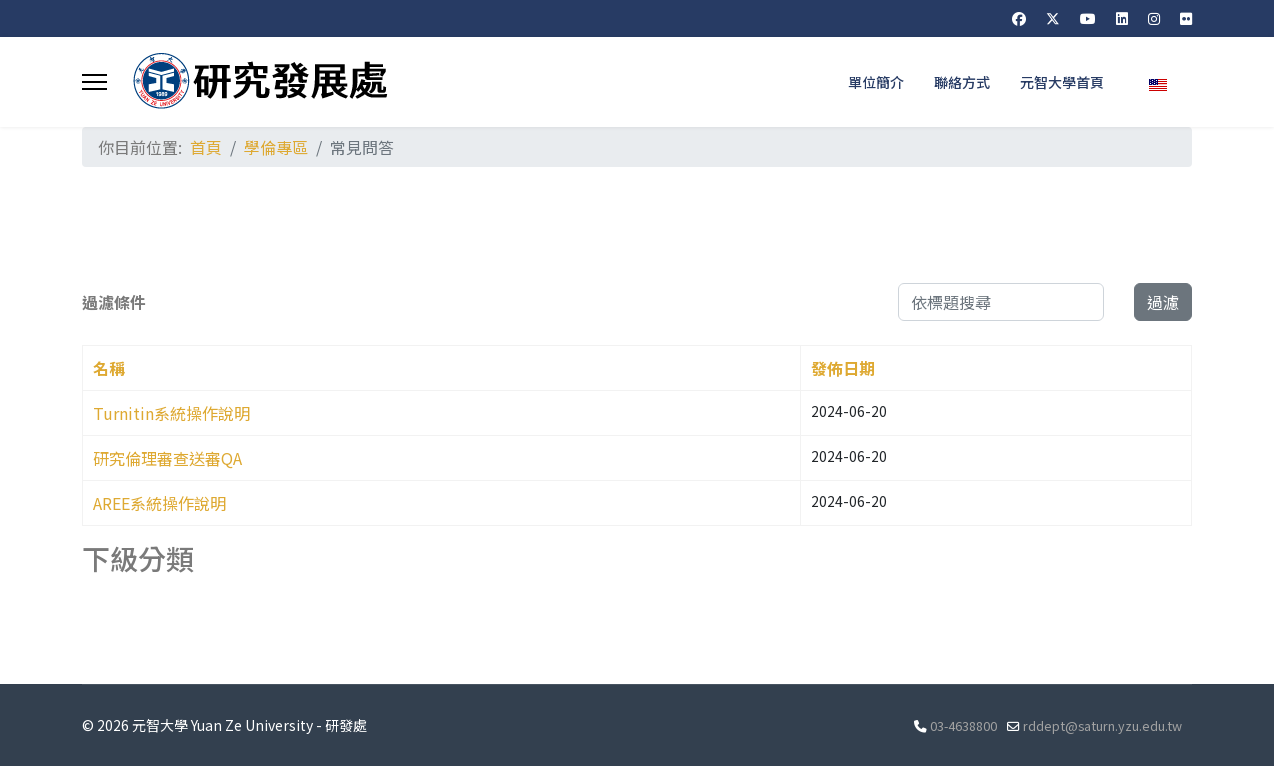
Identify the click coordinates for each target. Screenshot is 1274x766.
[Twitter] (1053, 18)
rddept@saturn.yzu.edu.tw (1102, 725)
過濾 (1163, 302)
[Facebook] (1019, 18)
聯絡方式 (962, 82)
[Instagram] (1154, 18)
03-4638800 (963, 725)
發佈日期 (843, 368)
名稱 (109, 368)
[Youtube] (1088, 18)
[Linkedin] (1122, 18)
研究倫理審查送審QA (167, 458)
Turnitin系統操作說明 (171, 413)
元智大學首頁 (1062, 82)
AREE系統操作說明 (159, 503)
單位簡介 (876, 82)
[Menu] (94, 82)
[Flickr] (1186, 18)
